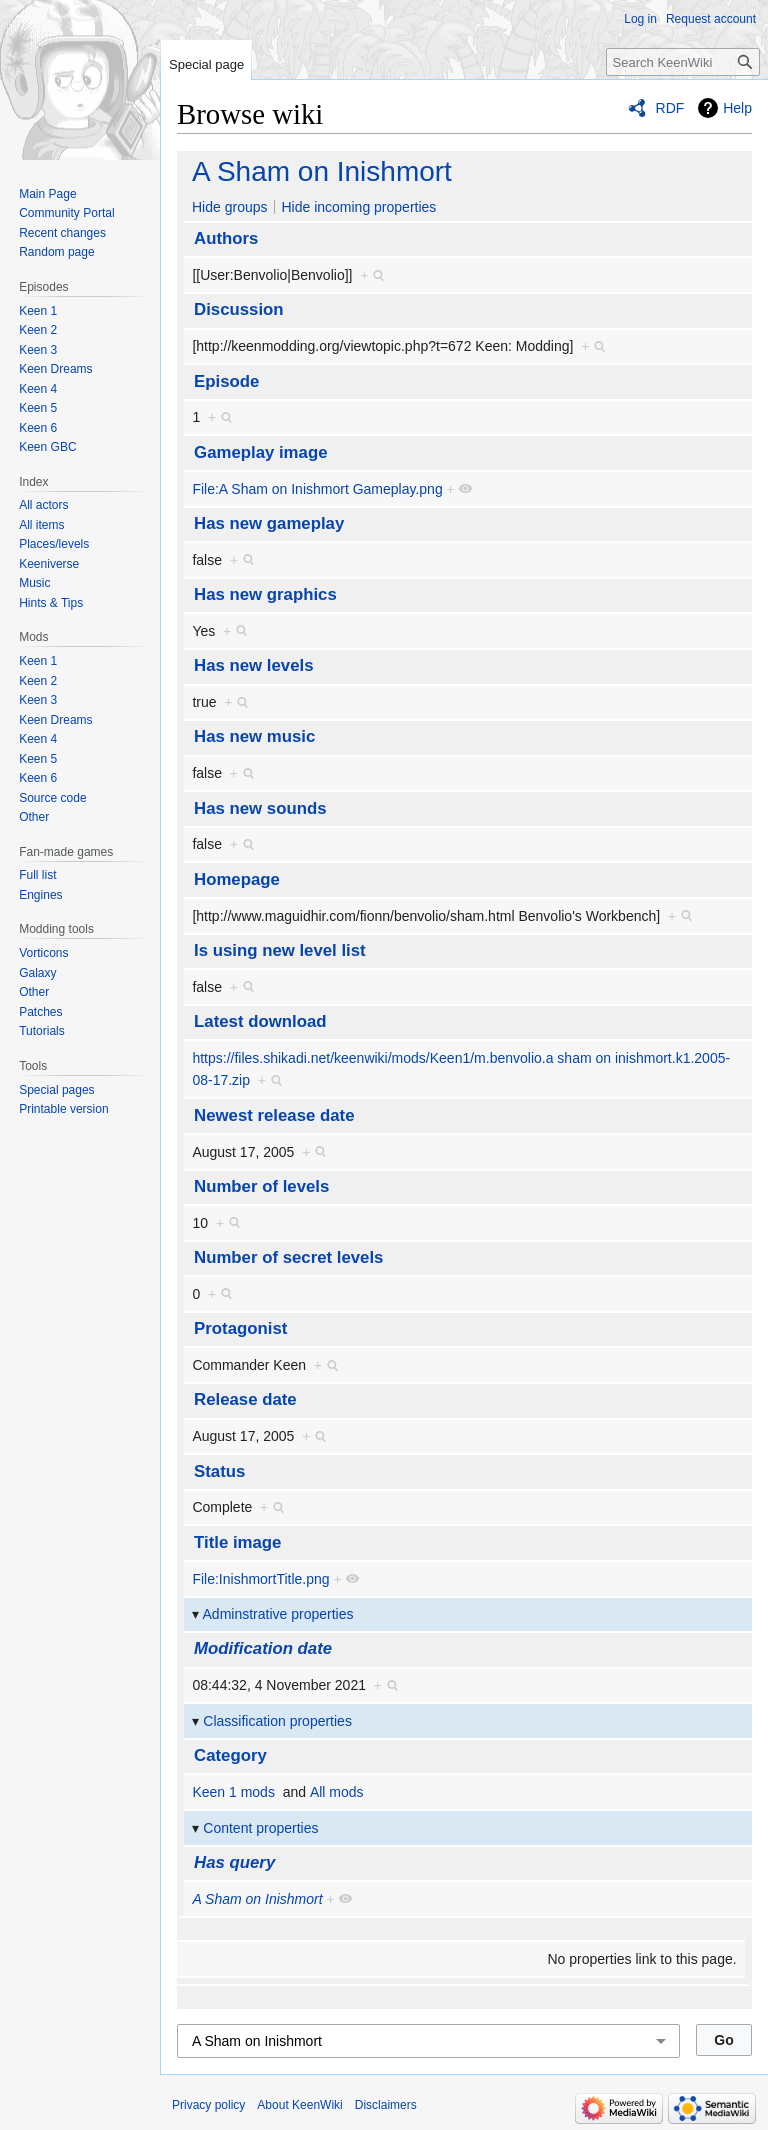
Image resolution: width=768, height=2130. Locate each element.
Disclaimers (386, 2105)
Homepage (237, 879)
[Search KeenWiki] (683, 62)
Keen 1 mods (233, 1792)
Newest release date (274, 1115)
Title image (237, 1542)
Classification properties (277, 1721)
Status (219, 1471)
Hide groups (230, 207)
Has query (234, 1862)
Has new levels (253, 665)
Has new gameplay (269, 523)
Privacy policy (208, 2105)
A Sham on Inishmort (322, 171)
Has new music (254, 736)
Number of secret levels (288, 1257)
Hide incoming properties (358, 207)
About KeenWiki (299, 2105)
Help (737, 108)
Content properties (260, 1828)
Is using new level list (280, 950)
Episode (226, 381)
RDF (670, 108)
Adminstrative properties (278, 1614)
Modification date (263, 1648)
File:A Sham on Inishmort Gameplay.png (317, 489)
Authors (226, 238)
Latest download (260, 1021)
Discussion (239, 309)
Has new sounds (260, 808)
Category (230, 1755)
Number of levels (261, 1186)
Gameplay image (260, 452)
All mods (337, 1792)
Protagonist (240, 1328)
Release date (245, 1399)
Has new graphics (265, 594)
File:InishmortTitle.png (260, 1579)
